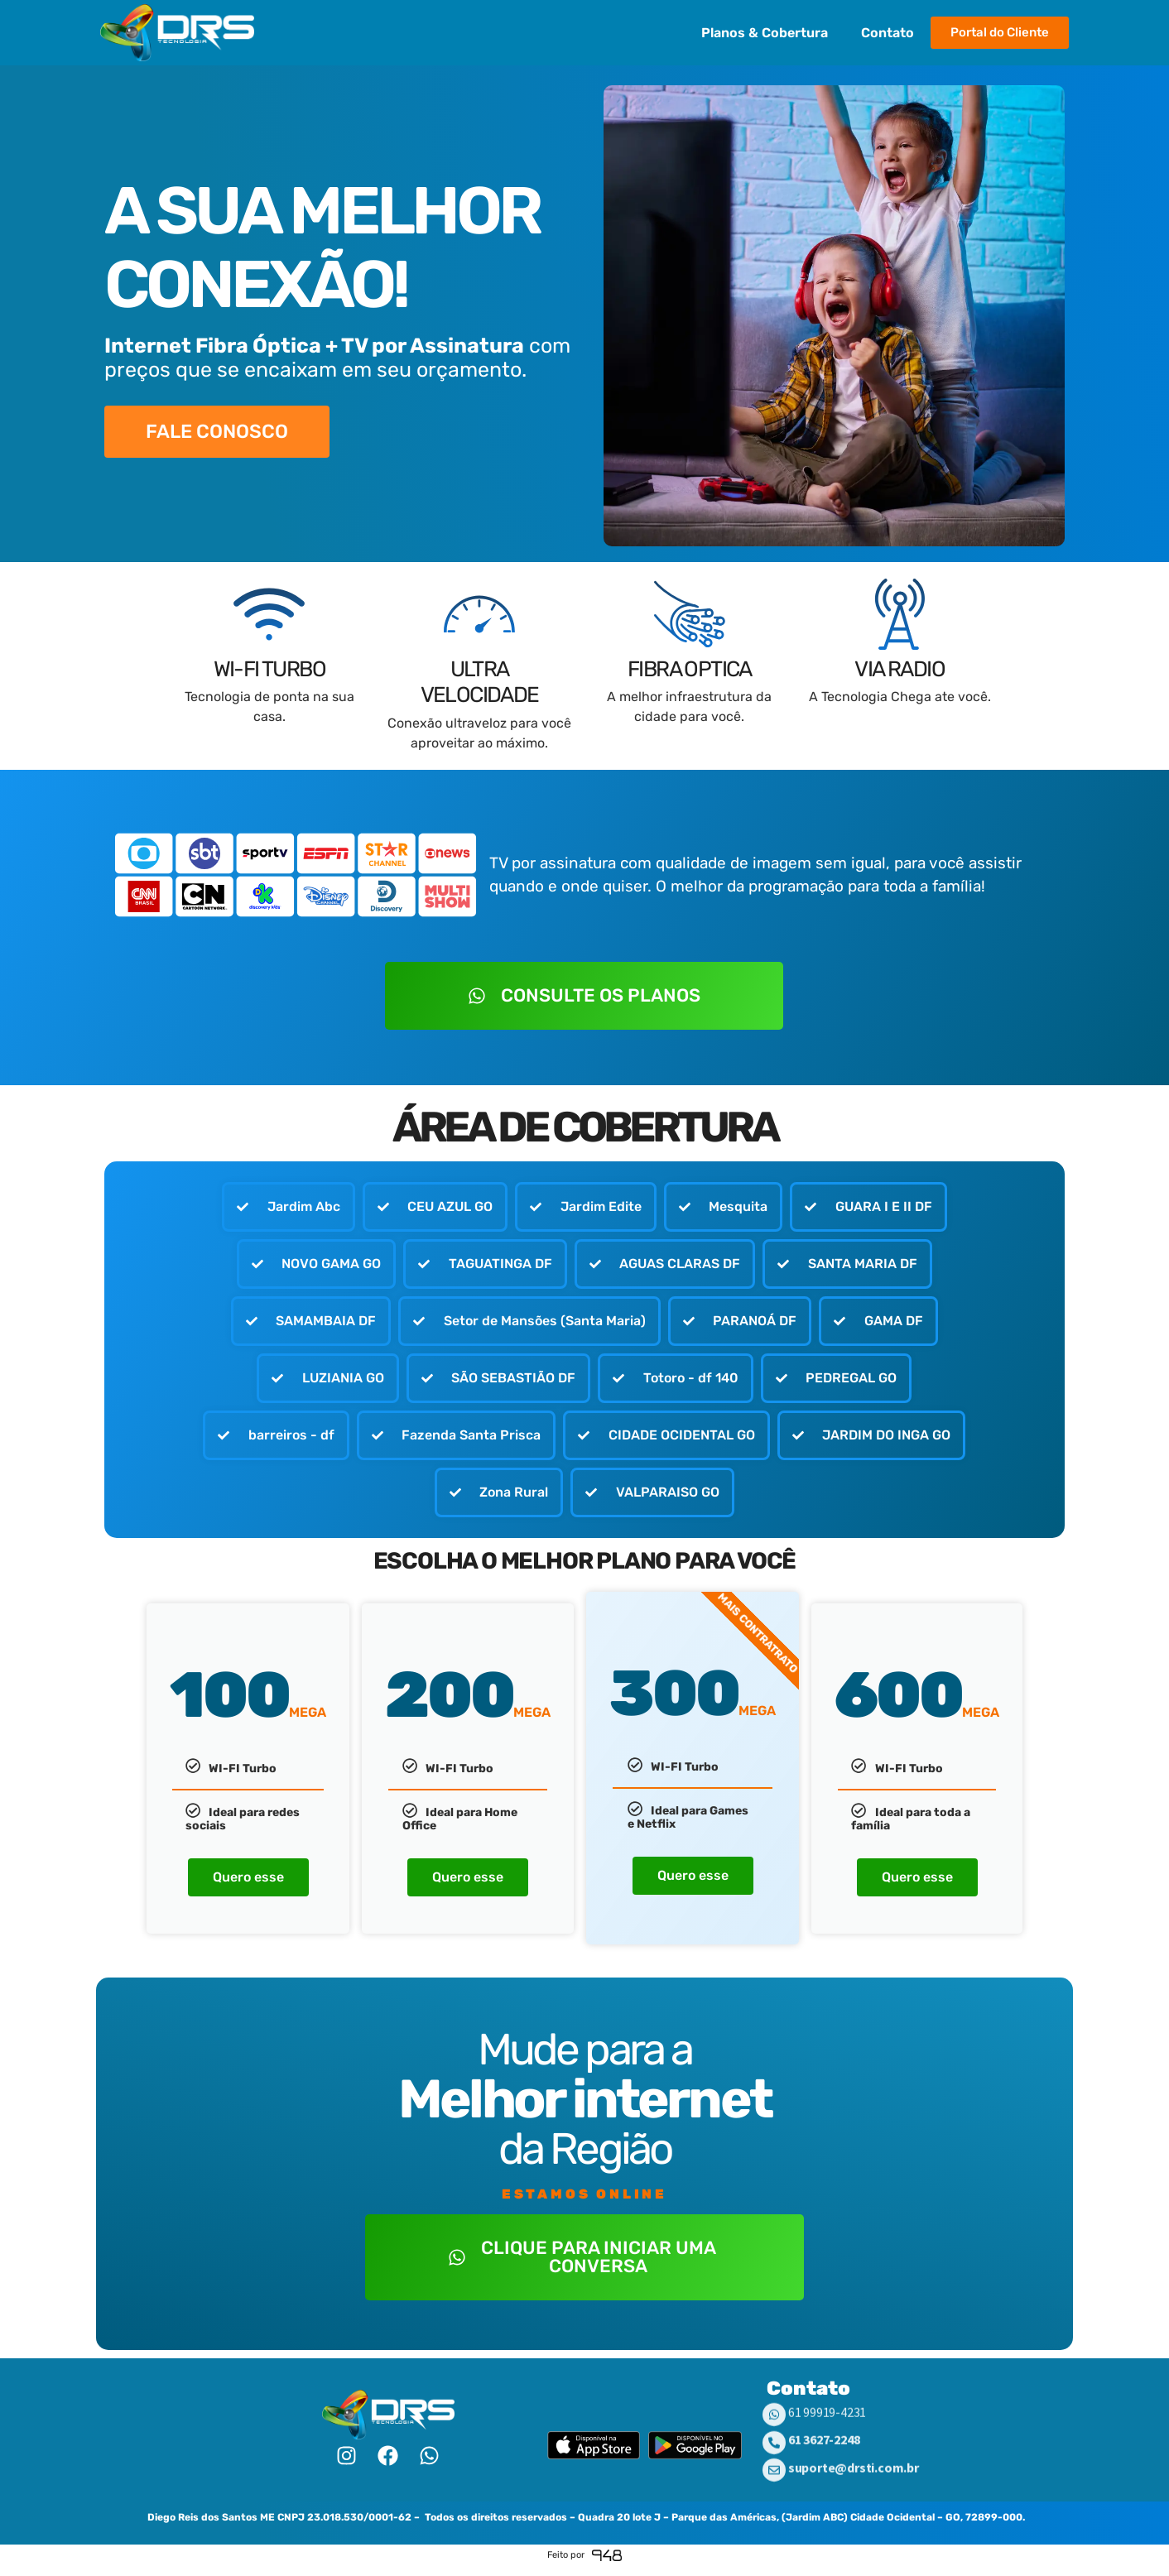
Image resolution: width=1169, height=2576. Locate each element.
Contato (887, 33)
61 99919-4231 (827, 2433)
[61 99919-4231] (774, 2436)
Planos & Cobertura (764, 33)
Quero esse (248, 1888)
